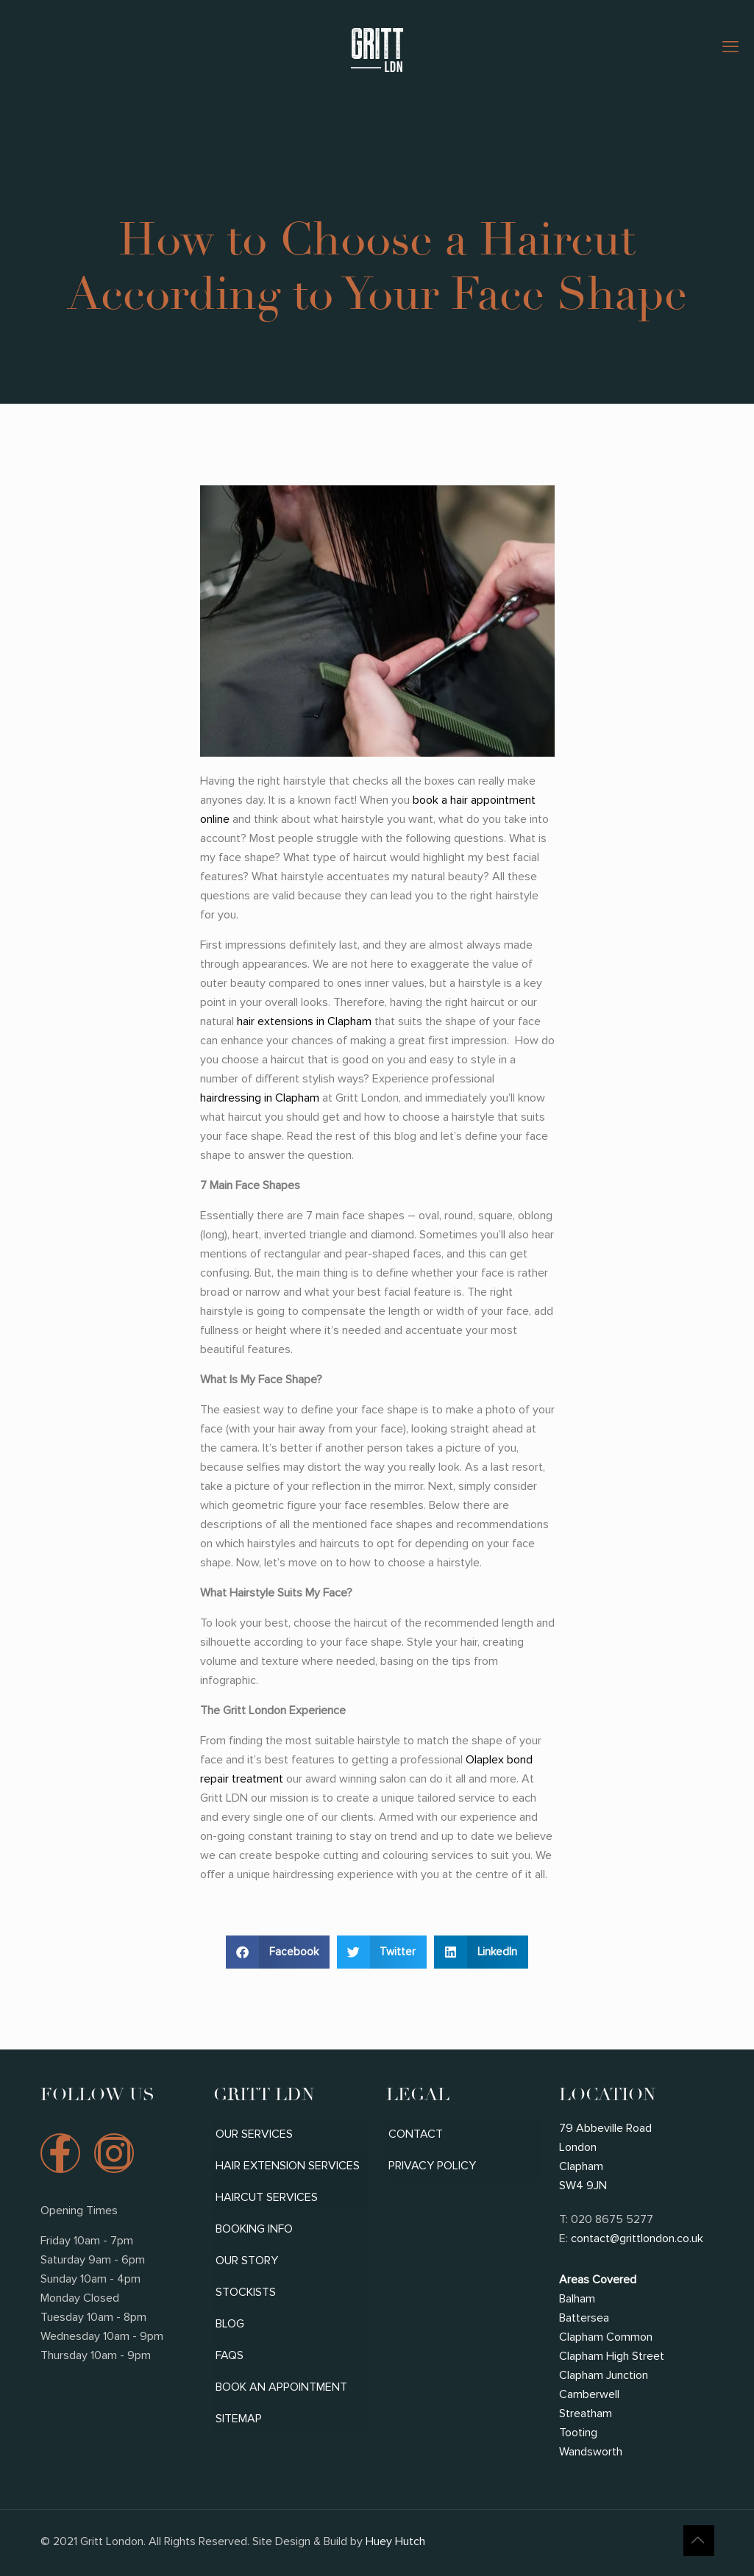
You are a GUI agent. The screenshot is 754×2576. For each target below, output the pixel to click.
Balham (577, 2298)
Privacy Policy (432, 2165)
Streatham (585, 2413)
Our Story (247, 2260)
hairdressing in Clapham (259, 1098)
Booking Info (254, 2229)
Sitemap (239, 2418)
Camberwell (589, 2394)
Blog (230, 2323)
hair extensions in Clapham (304, 1021)
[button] (278, 1952)
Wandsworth (590, 2451)
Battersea (584, 2318)
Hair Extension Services (288, 2165)
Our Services (254, 2134)
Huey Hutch (394, 2541)
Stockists (246, 2292)
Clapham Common (605, 2337)
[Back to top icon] (698, 2540)
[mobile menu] (730, 47)
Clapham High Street (611, 2356)
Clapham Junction (603, 2375)
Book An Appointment (281, 2387)
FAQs (229, 2355)
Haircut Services (267, 2197)
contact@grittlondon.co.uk (637, 2238)
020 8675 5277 (612, 2219)
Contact (415, 2134)
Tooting (578, 2432)
